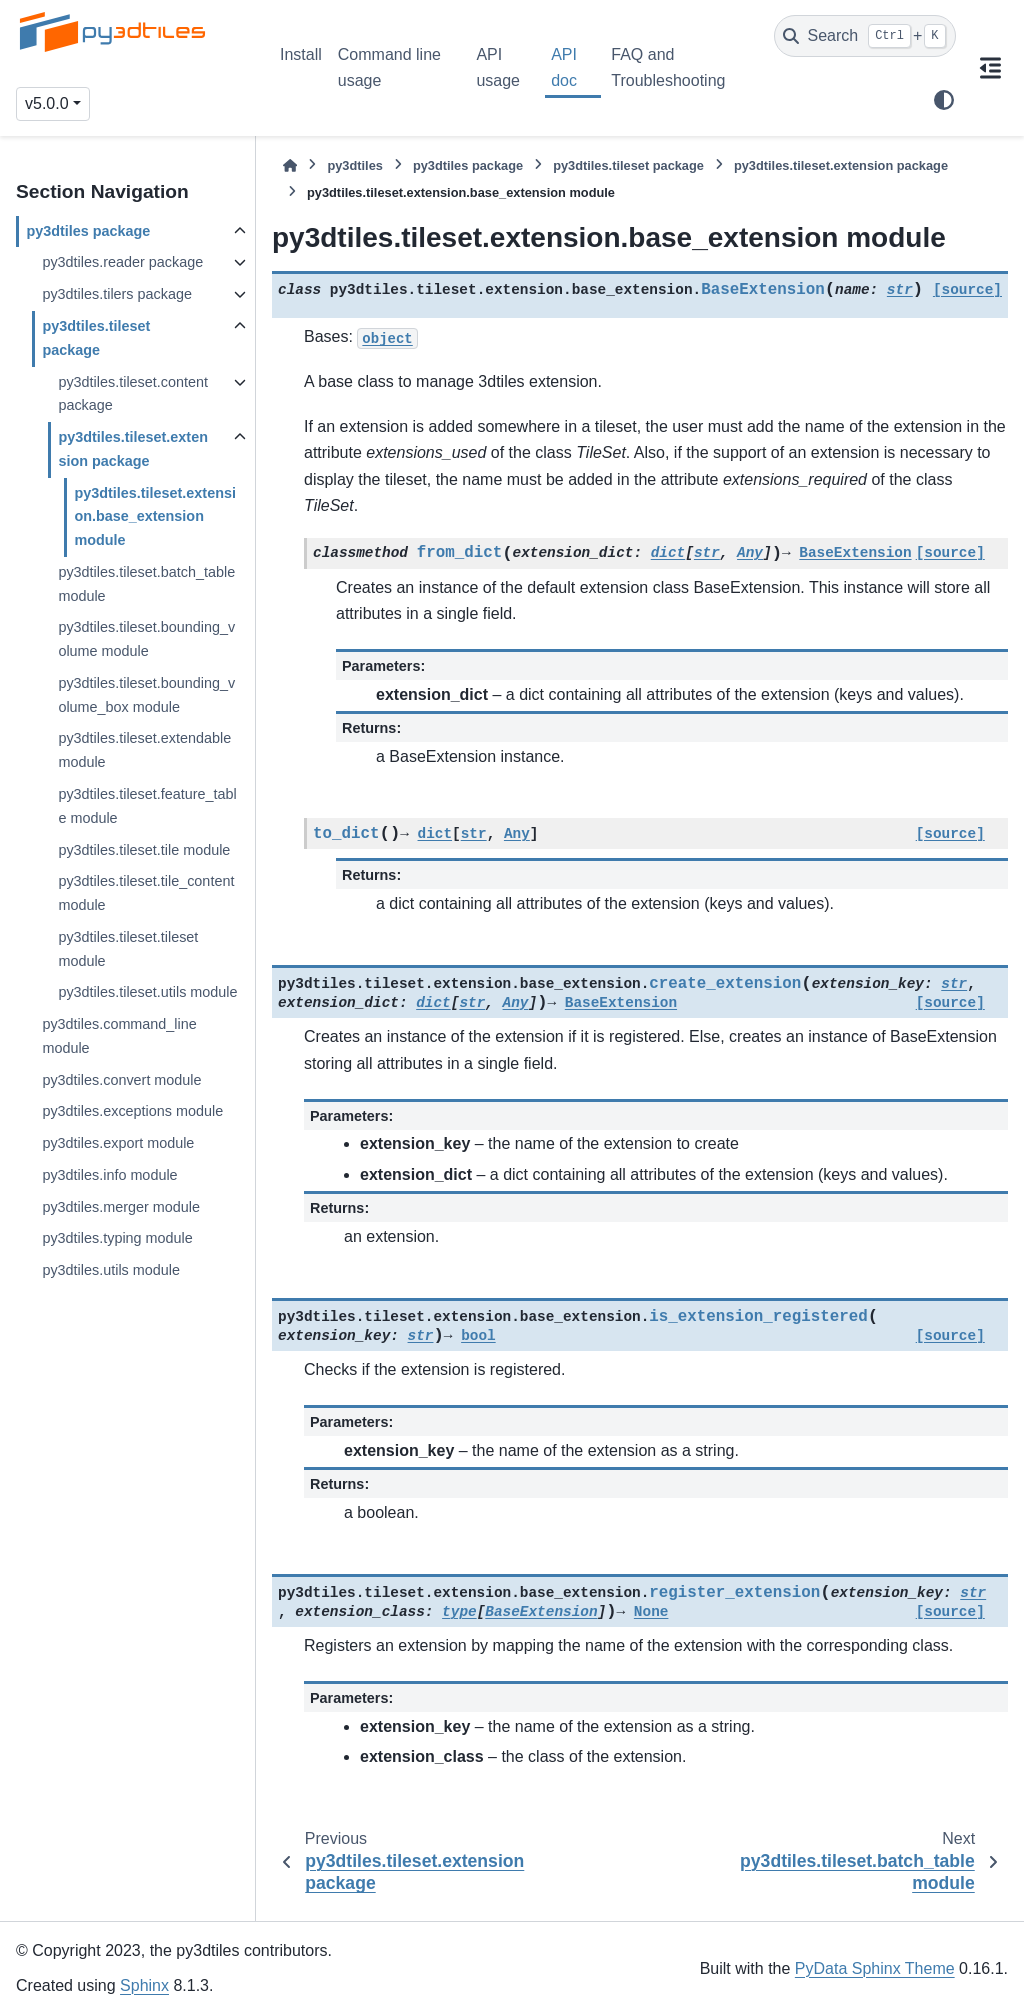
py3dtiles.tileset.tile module (144, 850)
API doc (564, 67)
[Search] (865, 36)
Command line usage (389, 67)
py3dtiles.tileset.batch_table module (146, 584)
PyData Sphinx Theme (875, 1968)
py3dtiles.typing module (117, 1238)
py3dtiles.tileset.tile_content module (146, 893)
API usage (498, 67)
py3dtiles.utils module (111, 1270)
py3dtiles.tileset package (96, 338)
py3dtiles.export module (118, 1143)
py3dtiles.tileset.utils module (147, 992)
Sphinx (144, 1985)
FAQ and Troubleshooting (668, 67)
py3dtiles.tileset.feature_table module (147, 806)
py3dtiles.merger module (121, 1207)
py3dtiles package (88, 231)
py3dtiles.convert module (121, 1080)
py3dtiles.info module (109, 1175)
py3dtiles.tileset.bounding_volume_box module (146, 695)
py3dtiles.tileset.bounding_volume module (146, 639)
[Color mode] (944, 100)
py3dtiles (354, 165)
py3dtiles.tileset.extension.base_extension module (155, 517)
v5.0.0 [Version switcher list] (47, 103)
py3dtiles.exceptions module (132, 1111)
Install (301, 54)
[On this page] (990, 68)
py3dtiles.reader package (122, 262)
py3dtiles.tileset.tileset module (128, 949)
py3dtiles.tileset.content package (133, 394)
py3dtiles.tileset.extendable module (144, 750)
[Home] (290, 165)
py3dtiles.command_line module (119, 1036)
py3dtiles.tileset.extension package (133, 449)
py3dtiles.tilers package (117, 294)
